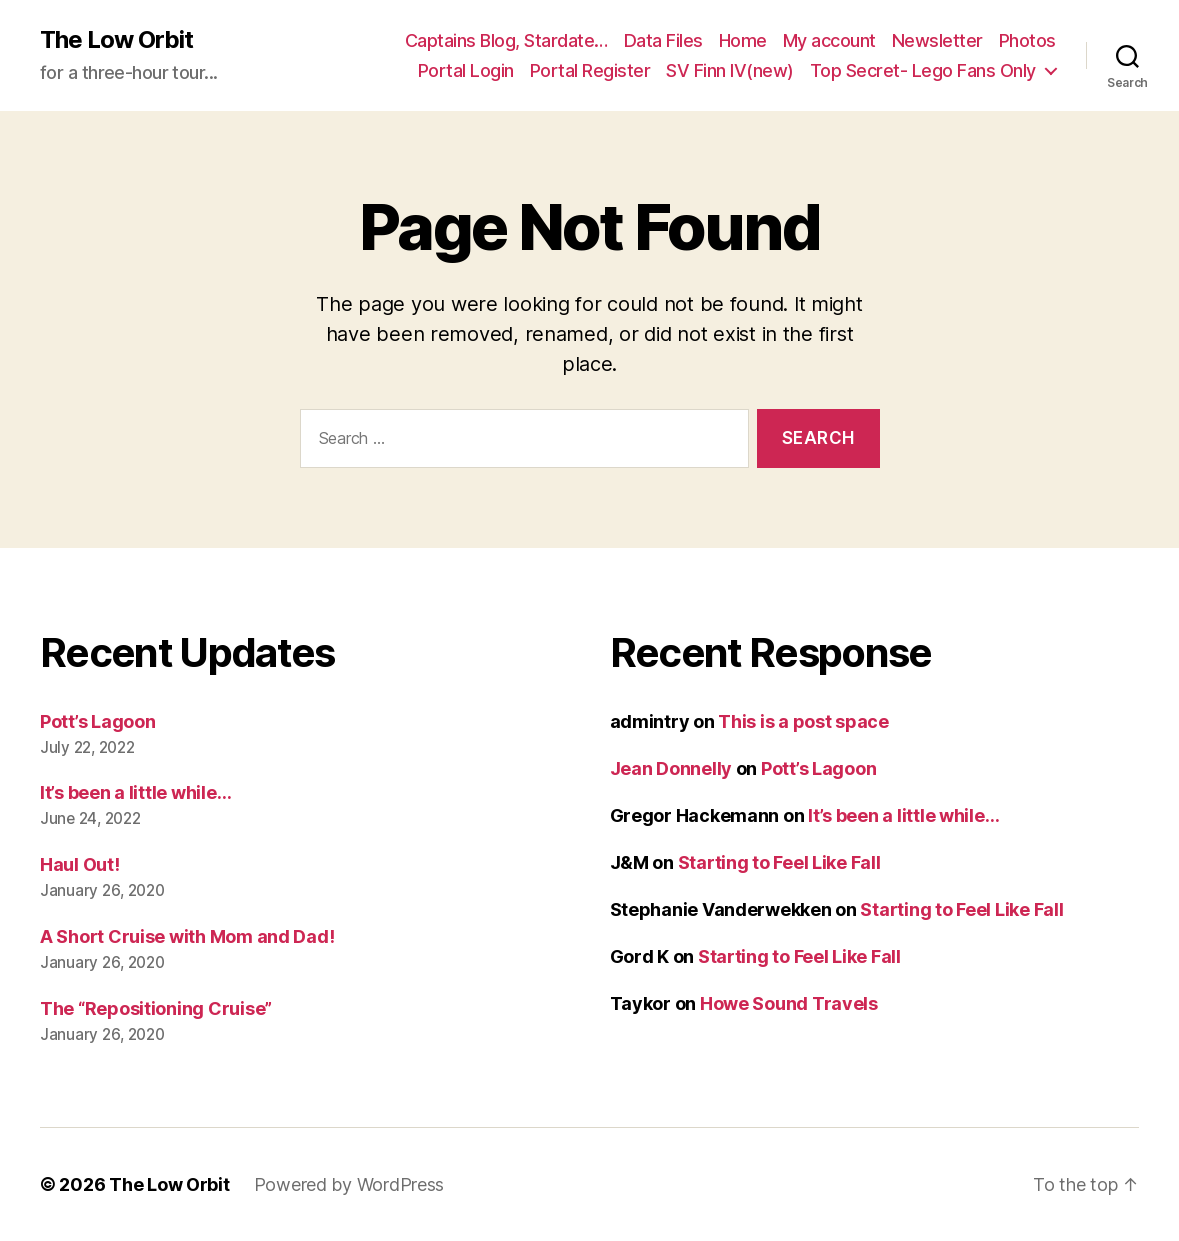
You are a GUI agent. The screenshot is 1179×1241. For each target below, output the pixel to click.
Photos (1027, 40)
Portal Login (466, 70)
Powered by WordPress (349, 1184)
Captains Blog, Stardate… (506, 40)
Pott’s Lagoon (98, 721)
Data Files (663, 40)
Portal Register (590, 70)
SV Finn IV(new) (730, 70)
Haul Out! (80, 864)
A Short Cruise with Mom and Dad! (187, 936)
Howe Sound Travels (789, 1003)
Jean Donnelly (671, 768)
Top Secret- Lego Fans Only (923, 70)
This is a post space (803, 721)
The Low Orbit (116, 40)
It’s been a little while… (135, 792)
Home (743, 40)
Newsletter (937, 40)
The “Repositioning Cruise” (156, 1008)
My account (829, 40)
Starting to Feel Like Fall (779, 862)
